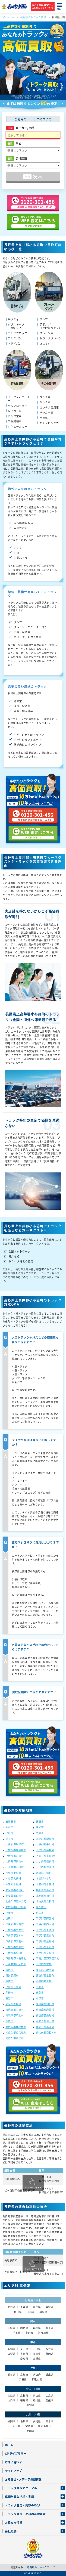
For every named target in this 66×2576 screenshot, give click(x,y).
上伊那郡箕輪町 (45, 1850)
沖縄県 (30, 2431)
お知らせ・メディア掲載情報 (23, 2479)
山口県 (11, 2400)
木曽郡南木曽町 (45, 1884)
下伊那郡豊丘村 (45, 1941)
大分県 (16, 2426)
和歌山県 (37, 2379)
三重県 (37, 2358)
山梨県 (11, 2353)
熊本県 (50, 2421)
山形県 (30, 2312)
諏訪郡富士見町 (45, 1975)
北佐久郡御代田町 (16, 1907)
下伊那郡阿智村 (45, 1918)
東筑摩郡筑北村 (15, 2015)
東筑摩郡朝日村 (45, 2004)
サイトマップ (13, 2471)
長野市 (9, 1998)
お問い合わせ (13, 2462)
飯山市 (9, 1827)
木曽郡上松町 (13, 1872)
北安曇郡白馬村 (15, 1895)
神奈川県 (43, 2332)
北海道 (11, 2307)
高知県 (30, 2405)
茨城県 (11, 2328)
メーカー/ (24, 127)
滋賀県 (11, 2374)
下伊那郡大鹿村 (15, 1929)
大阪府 (37, 2374)
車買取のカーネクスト (41, 2567)
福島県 (43, 2312)
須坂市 (9, 1969)
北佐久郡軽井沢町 (16, 1901)
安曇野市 (11, 1821)
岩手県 (37, 2307)
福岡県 (11, 2421)
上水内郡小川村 (15, 1867)
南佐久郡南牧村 (15, 2038)
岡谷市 (9, 1838)
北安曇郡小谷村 (45, 1889)
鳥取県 (11, 2395)
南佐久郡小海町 (45, 2027)
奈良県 (23, 2379)
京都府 (24, 2374)
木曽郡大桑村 (13, 1878)
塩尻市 (9, 1918)
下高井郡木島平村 (16, 1958)
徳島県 (24, 2400)
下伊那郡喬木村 (15, 1935)
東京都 (29, 2332)
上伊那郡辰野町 (15, 1844)
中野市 (40, 1998)
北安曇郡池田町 (15, 1889)
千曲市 (40, 1987)
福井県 (50, 2349)
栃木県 (24, 2328)
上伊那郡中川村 (45, 1844)
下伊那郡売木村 (45, 1924)
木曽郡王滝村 (44, 1872)
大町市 (40, 1832)
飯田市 (40, 1821)
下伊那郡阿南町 (15, 1924)
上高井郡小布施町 (46, 1855)
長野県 (24, 2353)
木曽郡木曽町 (44, 1878)
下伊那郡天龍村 (15, 1941)
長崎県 (37, 2421)
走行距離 (21, 158)
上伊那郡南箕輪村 (16, 1850)
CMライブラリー (15, 2453)
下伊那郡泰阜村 (45, 1952)
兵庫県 (50, 2374)
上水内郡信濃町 (45, 1867)
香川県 (37, 2400)
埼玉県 (50, 2328)
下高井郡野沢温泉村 (47, 1958)
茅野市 (9, 1992)
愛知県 (24, 2358)
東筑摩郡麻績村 (45, 2009)
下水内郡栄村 (44, 1964)
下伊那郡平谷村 (45, 1947)
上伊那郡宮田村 (15, 1855)
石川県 (37, 2349)
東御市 (40, 1992)
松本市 (9, 2021)
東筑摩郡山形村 (45, 2015)
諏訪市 (9, 1981)
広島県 (50, 2395)
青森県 (24, 2307)
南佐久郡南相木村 (46, 2032)
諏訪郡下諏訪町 (45, 1969)
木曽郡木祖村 (13, 1884)
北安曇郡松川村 (45, 1895)
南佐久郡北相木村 (16, 2027)
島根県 (24, 2395)
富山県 (24, 2349)
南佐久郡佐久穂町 (16, 2032)
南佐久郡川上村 (45, 2021)
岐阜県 (37, 2353)
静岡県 (50, 2353)
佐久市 (40, 1912)
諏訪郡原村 (12, 1975)
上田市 (9, 1832)
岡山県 (37, 2395)
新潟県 (11, 2349)
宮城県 (50, 2307)
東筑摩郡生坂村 (15, 2009)
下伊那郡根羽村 (15, 1947)
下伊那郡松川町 (15, 1952)
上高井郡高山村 (15, 1861)
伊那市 (40, 1827)
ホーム (9, 2445)
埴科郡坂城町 (13, 2004)
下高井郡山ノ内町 (16, 1964)
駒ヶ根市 (41, 1907)
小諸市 (9, 1912)
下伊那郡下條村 (45, 1929)
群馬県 (37, 2328)
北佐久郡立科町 (45, 1901)
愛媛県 (50, 2400)
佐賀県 (24, 2421)
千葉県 (16, 2332)
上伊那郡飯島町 (45, 1838)
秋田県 (18, 2312)
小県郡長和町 (13, 1987)
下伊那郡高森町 (45, 1935)
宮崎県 (29, 2426)
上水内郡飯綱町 (45, 1861)
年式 (18, 143)
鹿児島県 (43, 2426)
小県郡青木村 (44, 1981)
